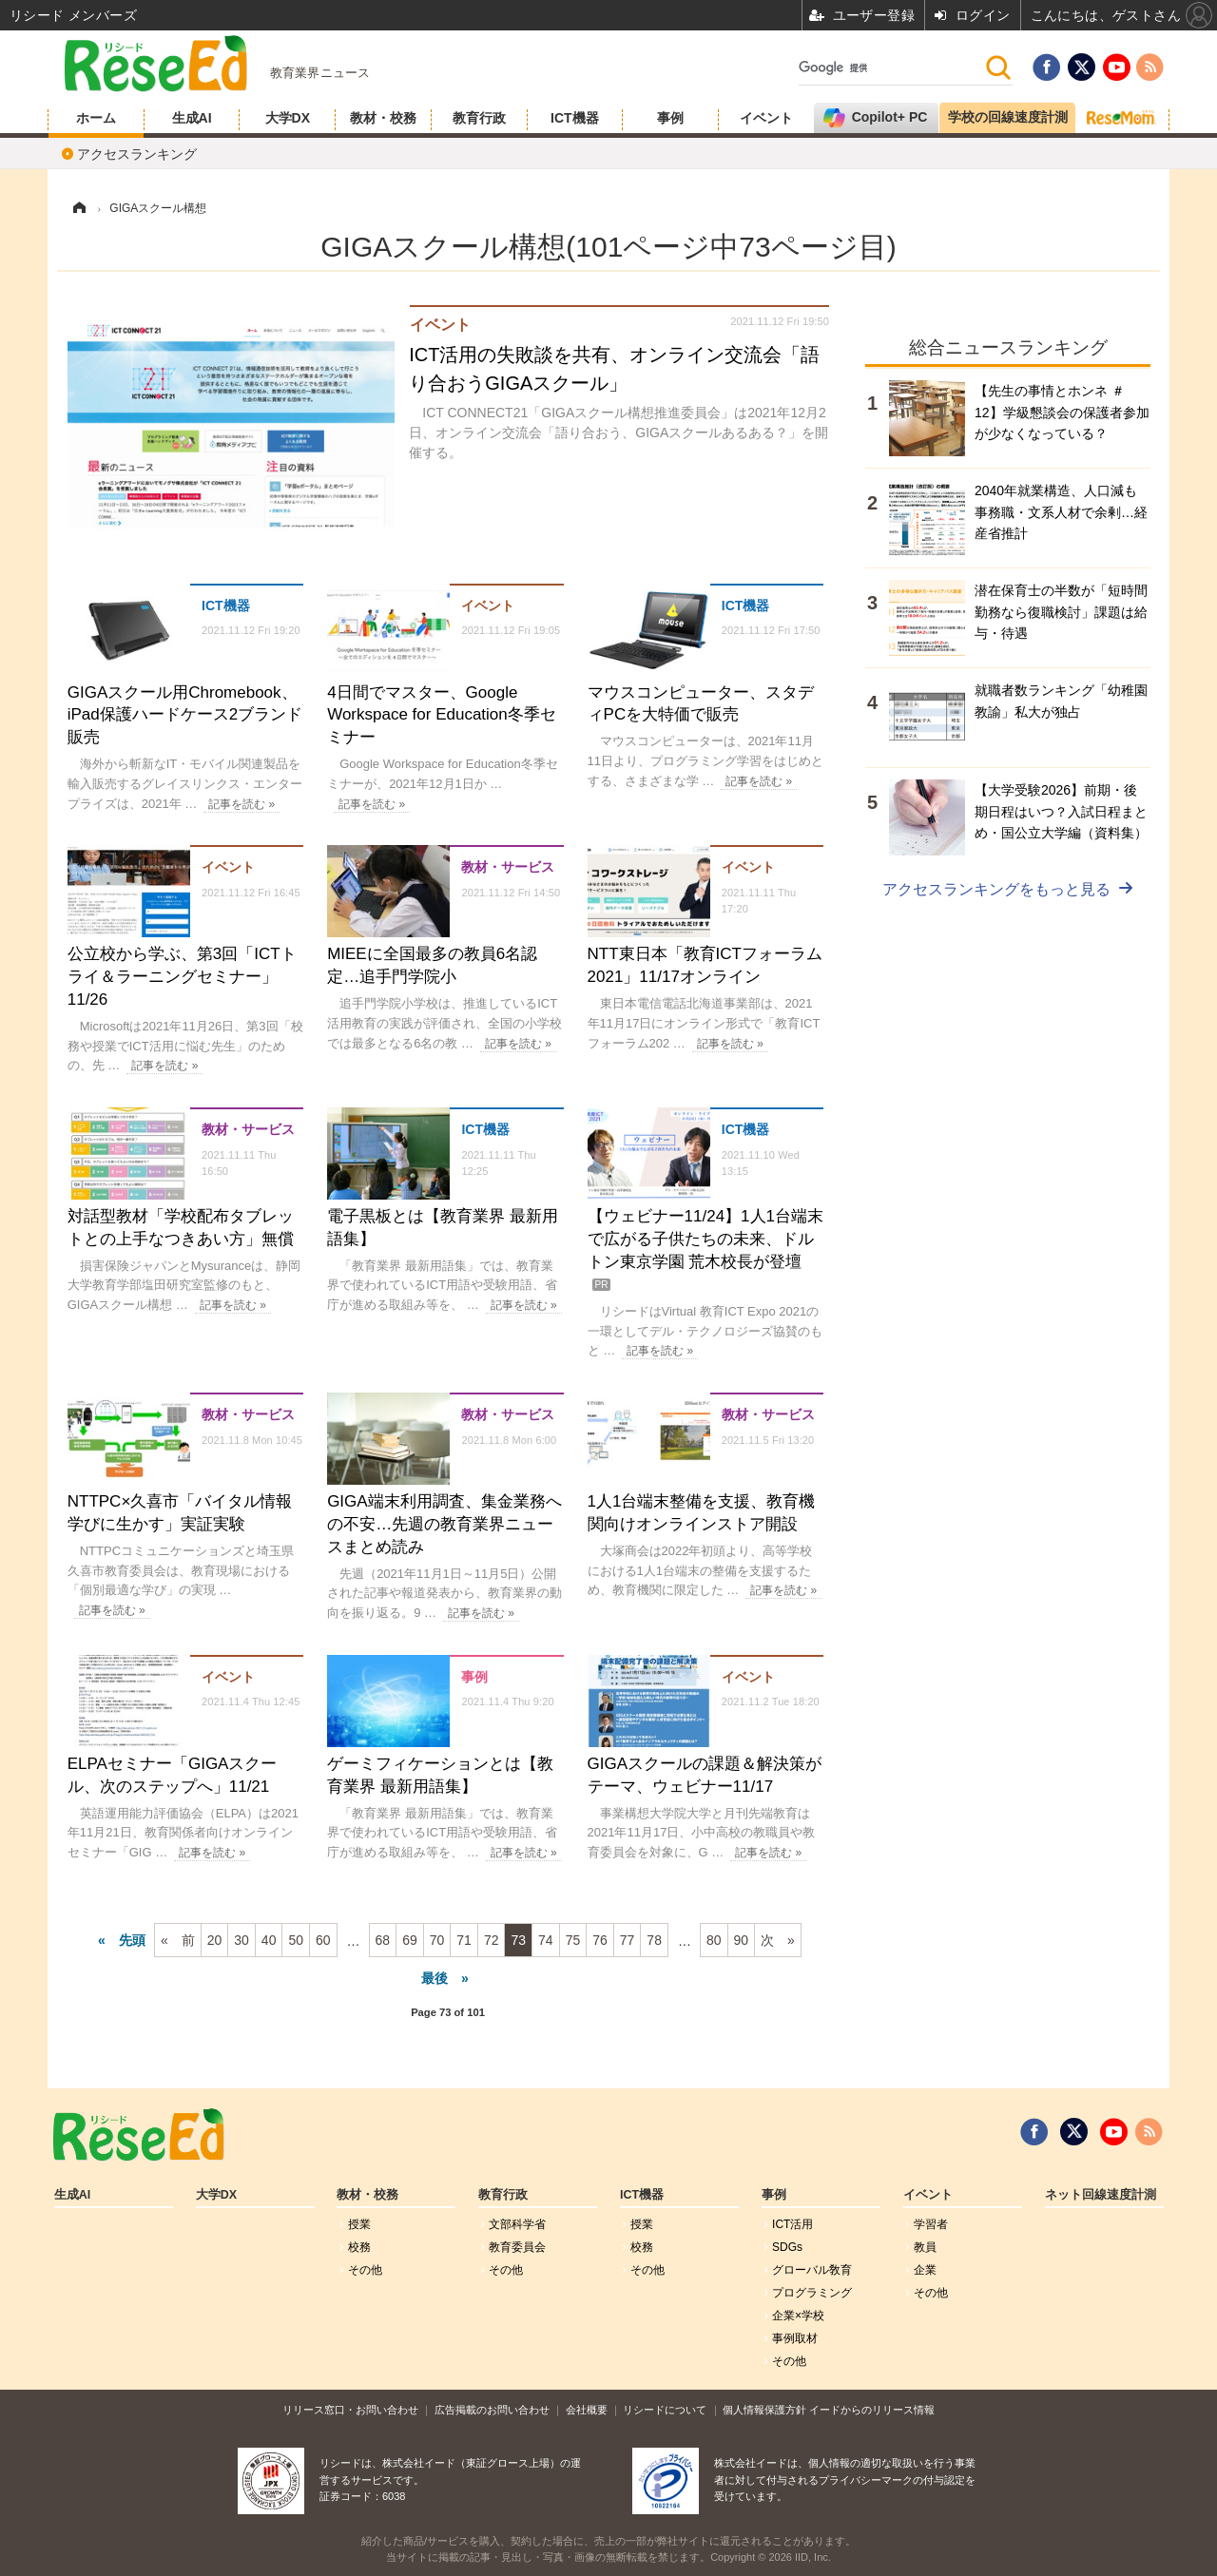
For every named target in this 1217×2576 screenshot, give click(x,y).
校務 (359, 2247)
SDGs (787, 2247)
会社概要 (587, 2409)
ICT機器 (575, 117)
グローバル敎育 (812, 2270)
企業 (925, 2270)
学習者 (931, 2224)
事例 (670, 117)
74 (545, 1940)
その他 (365, 2270)
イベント (766, 117)
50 (295, 1940)
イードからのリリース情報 (872, 2409)
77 (627, 1940)
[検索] (891, 67)
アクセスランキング (137, 154)
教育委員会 (517, 2247)
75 (573, 1940)
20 (214, 1940)
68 (383, 1940)
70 (437, 1940)
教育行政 (479, 117)
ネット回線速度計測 (1100, 2194)
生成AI (192, 117)
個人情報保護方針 (764, 2409)
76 (600, 1940)
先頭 (132, 1940)
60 (323, 1940)
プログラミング (812, 2292)
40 (269, 1940)
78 (654, 1940)
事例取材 (795, 2338)
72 (491, 1940)
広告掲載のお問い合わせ (492, 2409)
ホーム (96, 117)
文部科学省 (517, 2224)
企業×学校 (798, 2315)
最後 (434, 1978)
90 (741, 1940)
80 (714, 1940)
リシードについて (664, 2409)
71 (464, 1940)
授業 (359, 2224)
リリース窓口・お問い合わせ (350, 2409)
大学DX (287, 117)
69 (409, 1940)
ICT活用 (792, 2224)
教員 (925, 2247)
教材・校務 (383, 117)
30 (241, 1940)
